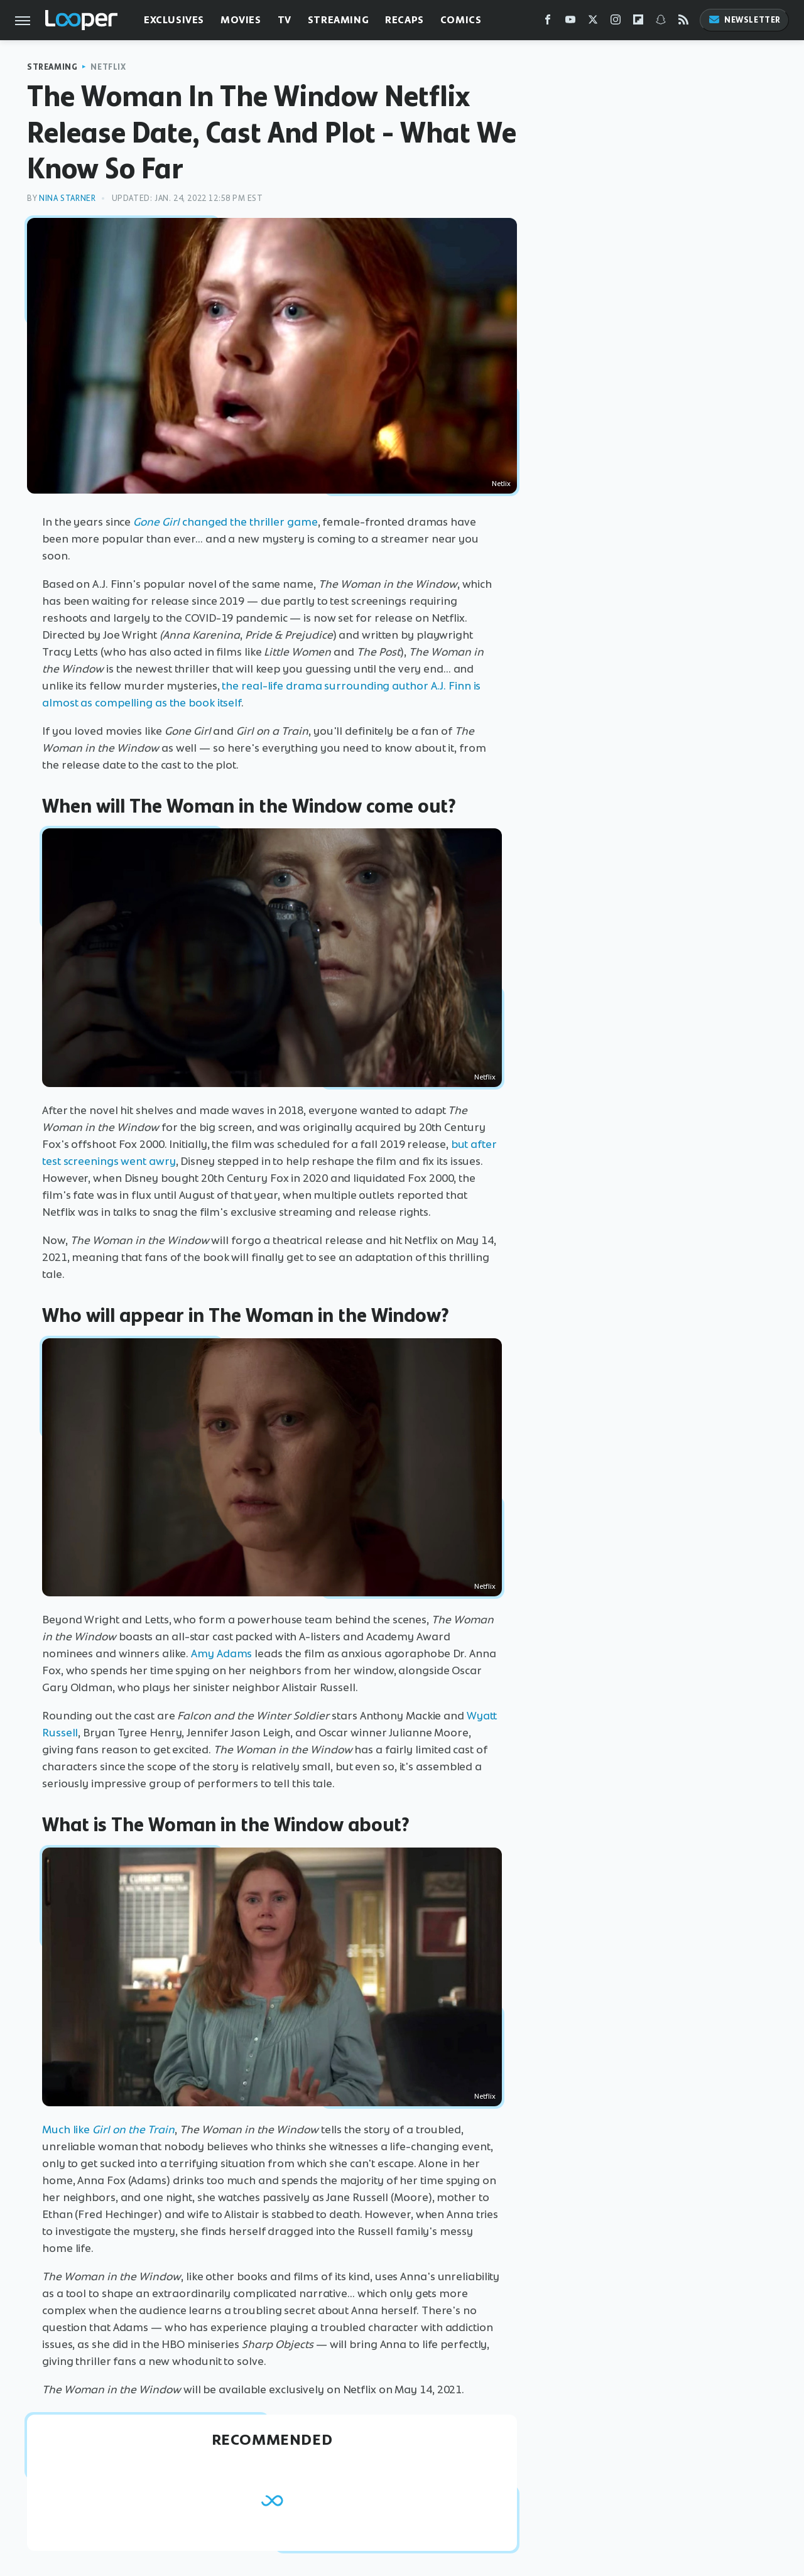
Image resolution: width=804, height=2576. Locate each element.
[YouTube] (570, 22)
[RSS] (683, 22)
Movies (240, 19)
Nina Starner (67, 198)
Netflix (108, 67)
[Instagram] (615, 22)
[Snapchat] (661, 22)
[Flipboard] (638, 22)
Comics (461, 19)
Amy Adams (221, 1653)
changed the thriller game (225, 521)
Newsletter (744, 19)
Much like (108, 2129)
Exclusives (174, 19)
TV (284, 19)
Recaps (404, 19)
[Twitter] (593, 22)
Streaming (338, 19)
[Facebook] (547, 22)
